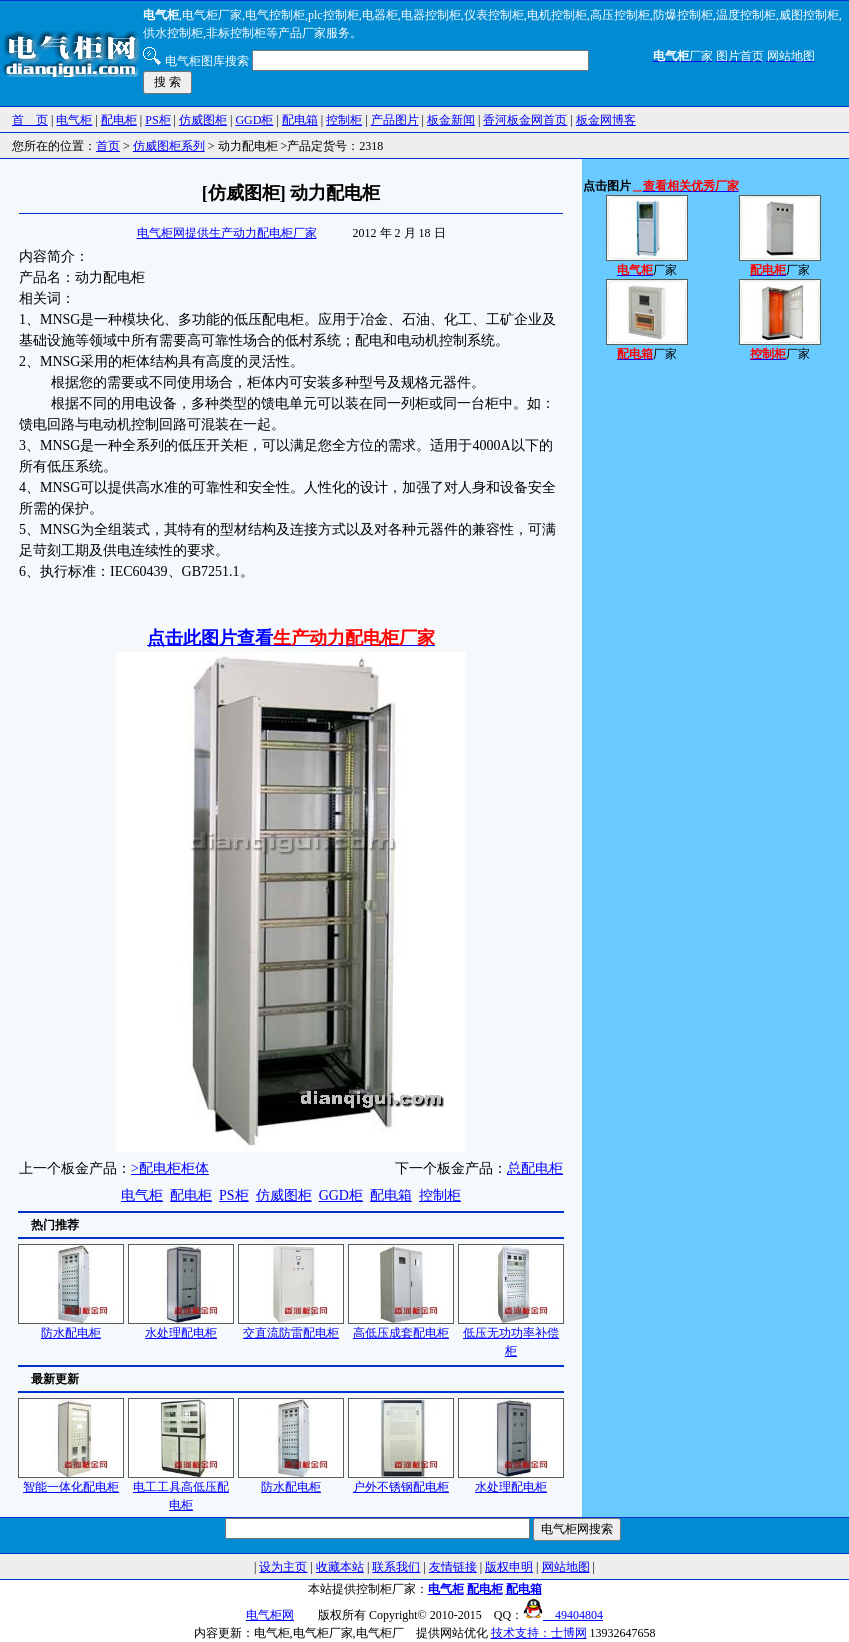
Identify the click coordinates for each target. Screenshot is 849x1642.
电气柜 (74, 120)
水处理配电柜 (181, 1326)
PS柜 (157, 120)
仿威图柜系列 (169, 146)
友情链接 (453, 1567)
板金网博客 (606, 120)
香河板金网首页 (525, 120)
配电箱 (300, 120)
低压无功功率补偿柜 (511, 1335)
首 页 (30, 120)
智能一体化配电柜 (71, 1480)
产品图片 (395, 120)
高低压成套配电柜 (401, 1326)
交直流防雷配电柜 (291, 1326)
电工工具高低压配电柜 (181, 1489)
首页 (108, 146)
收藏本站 (340, 1567)
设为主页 (283, 1567)
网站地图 (566, 1567)
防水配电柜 (71, 1326)
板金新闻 (451, 120)
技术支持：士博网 (539, 1633)
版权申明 (509, 1567)
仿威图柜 (203, 120)
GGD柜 (254, 120)
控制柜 (344, 120)
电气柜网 (270, 1615)
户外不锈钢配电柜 (401, 1480)
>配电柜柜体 (170, 1168)
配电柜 (119, 120)
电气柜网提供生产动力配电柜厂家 (227, 233)
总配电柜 (535, 1168)
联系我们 (396, 1567)
